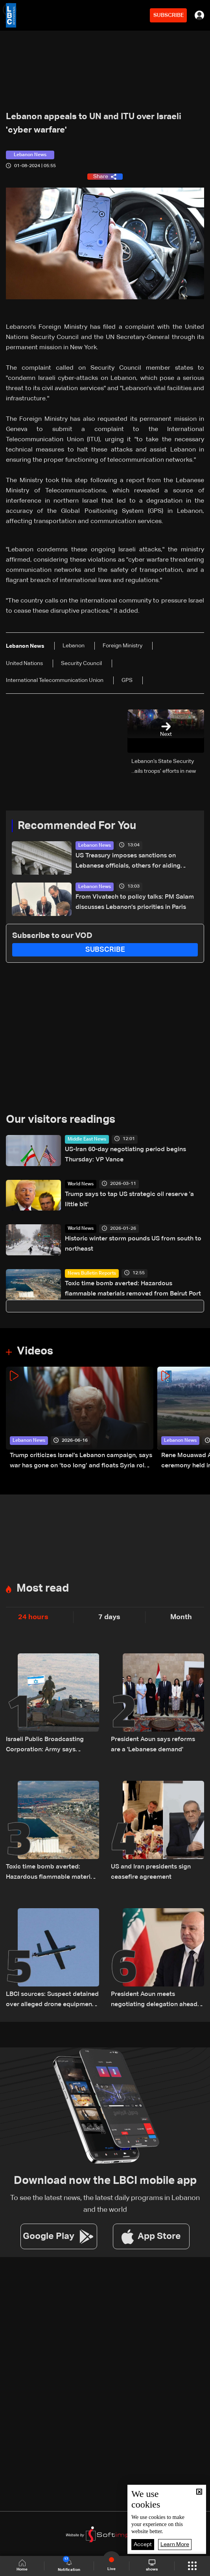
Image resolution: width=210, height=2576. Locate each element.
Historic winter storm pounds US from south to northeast (133, 1244)
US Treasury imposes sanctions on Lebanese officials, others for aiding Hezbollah (128, 862)
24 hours (33, 1617)
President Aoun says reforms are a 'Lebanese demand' (153, 1744)
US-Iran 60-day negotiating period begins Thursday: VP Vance (125, 1154)
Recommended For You (77, 825)
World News (81, 1184)
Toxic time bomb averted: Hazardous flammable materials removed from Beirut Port (133, 1289)
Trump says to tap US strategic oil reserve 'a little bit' (129, 1199)
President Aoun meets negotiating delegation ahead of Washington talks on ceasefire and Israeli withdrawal (157, 2000)
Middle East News (87, 1139)
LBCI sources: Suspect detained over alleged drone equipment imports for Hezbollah (52, 2000)
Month (181, 1617)
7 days (109, 1617)
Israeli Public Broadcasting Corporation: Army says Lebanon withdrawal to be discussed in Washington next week (49, 1745)
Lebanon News (94, 845)
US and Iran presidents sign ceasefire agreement (151, 1872)
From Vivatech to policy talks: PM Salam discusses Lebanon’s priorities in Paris (135, 902)
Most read (43, 1588)
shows (152, 2565)
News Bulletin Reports (92, 1273)
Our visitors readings (60, 1119)
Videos (35, 1351)
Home (22, 2565)
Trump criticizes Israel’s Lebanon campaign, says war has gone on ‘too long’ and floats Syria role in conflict (81, 1461)
